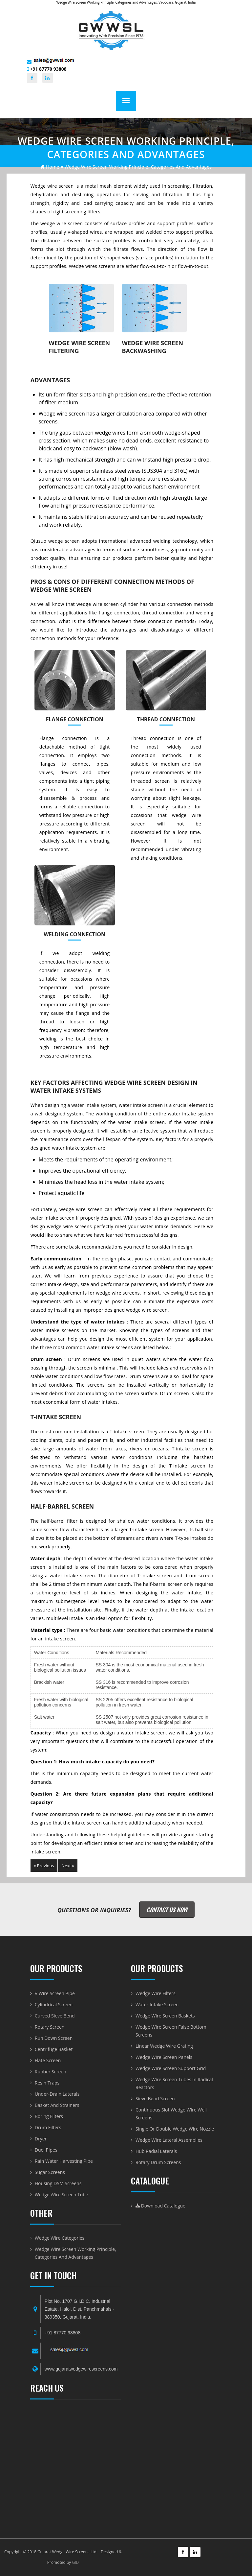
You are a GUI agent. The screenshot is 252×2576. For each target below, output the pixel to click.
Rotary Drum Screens (158, 2162)
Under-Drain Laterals (57, 2094)
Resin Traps (47, 2083)
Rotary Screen (50, 2027)
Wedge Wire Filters (156, 1993)
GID (75, 2562)
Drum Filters (48, 2127)
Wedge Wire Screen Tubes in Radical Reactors (174, 2083)
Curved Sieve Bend (55, 2016)
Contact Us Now (166, 1909)
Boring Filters (49, 2116)
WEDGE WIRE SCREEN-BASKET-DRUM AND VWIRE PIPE (75, 2464)
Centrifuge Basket (54, 2049)
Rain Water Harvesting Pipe (64, 2161)
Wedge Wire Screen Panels (164, 2057)
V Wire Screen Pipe (55, 1993)
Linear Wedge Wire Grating (164, 2046)
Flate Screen (48, 2060)
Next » (67, 1866)
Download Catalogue (160, 2206)
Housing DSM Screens (58, 2183)
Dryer (41, 2138)
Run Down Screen (54, 2038)
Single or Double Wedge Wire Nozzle (175, 2129)
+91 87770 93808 (47, 69)
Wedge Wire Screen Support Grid (171, 2068)
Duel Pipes (46, 2150)
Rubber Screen (50, 2071)
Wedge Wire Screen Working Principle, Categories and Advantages (75, 2253)
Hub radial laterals (156, 2151)
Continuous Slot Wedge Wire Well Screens (171, 2114)
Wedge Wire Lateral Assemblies (169, 2140)
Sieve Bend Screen (155, 2098)
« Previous (44, 1866)
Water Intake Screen (157, 2004)
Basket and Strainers (57, 2105)
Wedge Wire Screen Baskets (165, 2016)
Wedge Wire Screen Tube (61, 2194)
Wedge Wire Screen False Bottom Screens (171, 2031)
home (49, 167)
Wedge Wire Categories (59, 2238)
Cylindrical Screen (54, 2004)
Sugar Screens (50, 2172)
